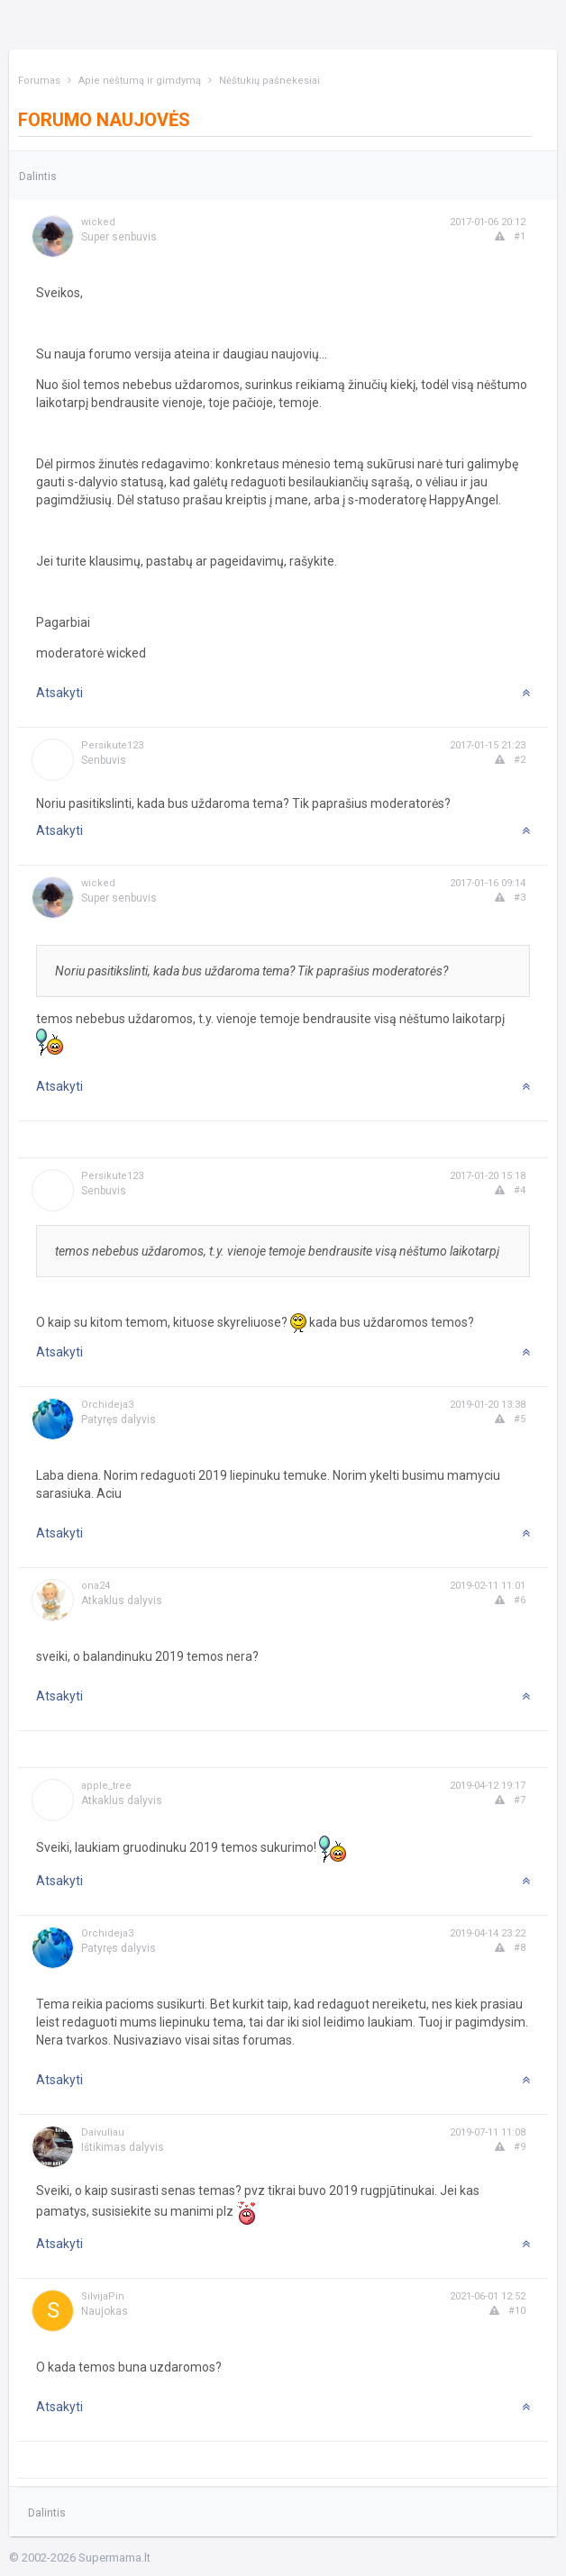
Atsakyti (59, 692)
